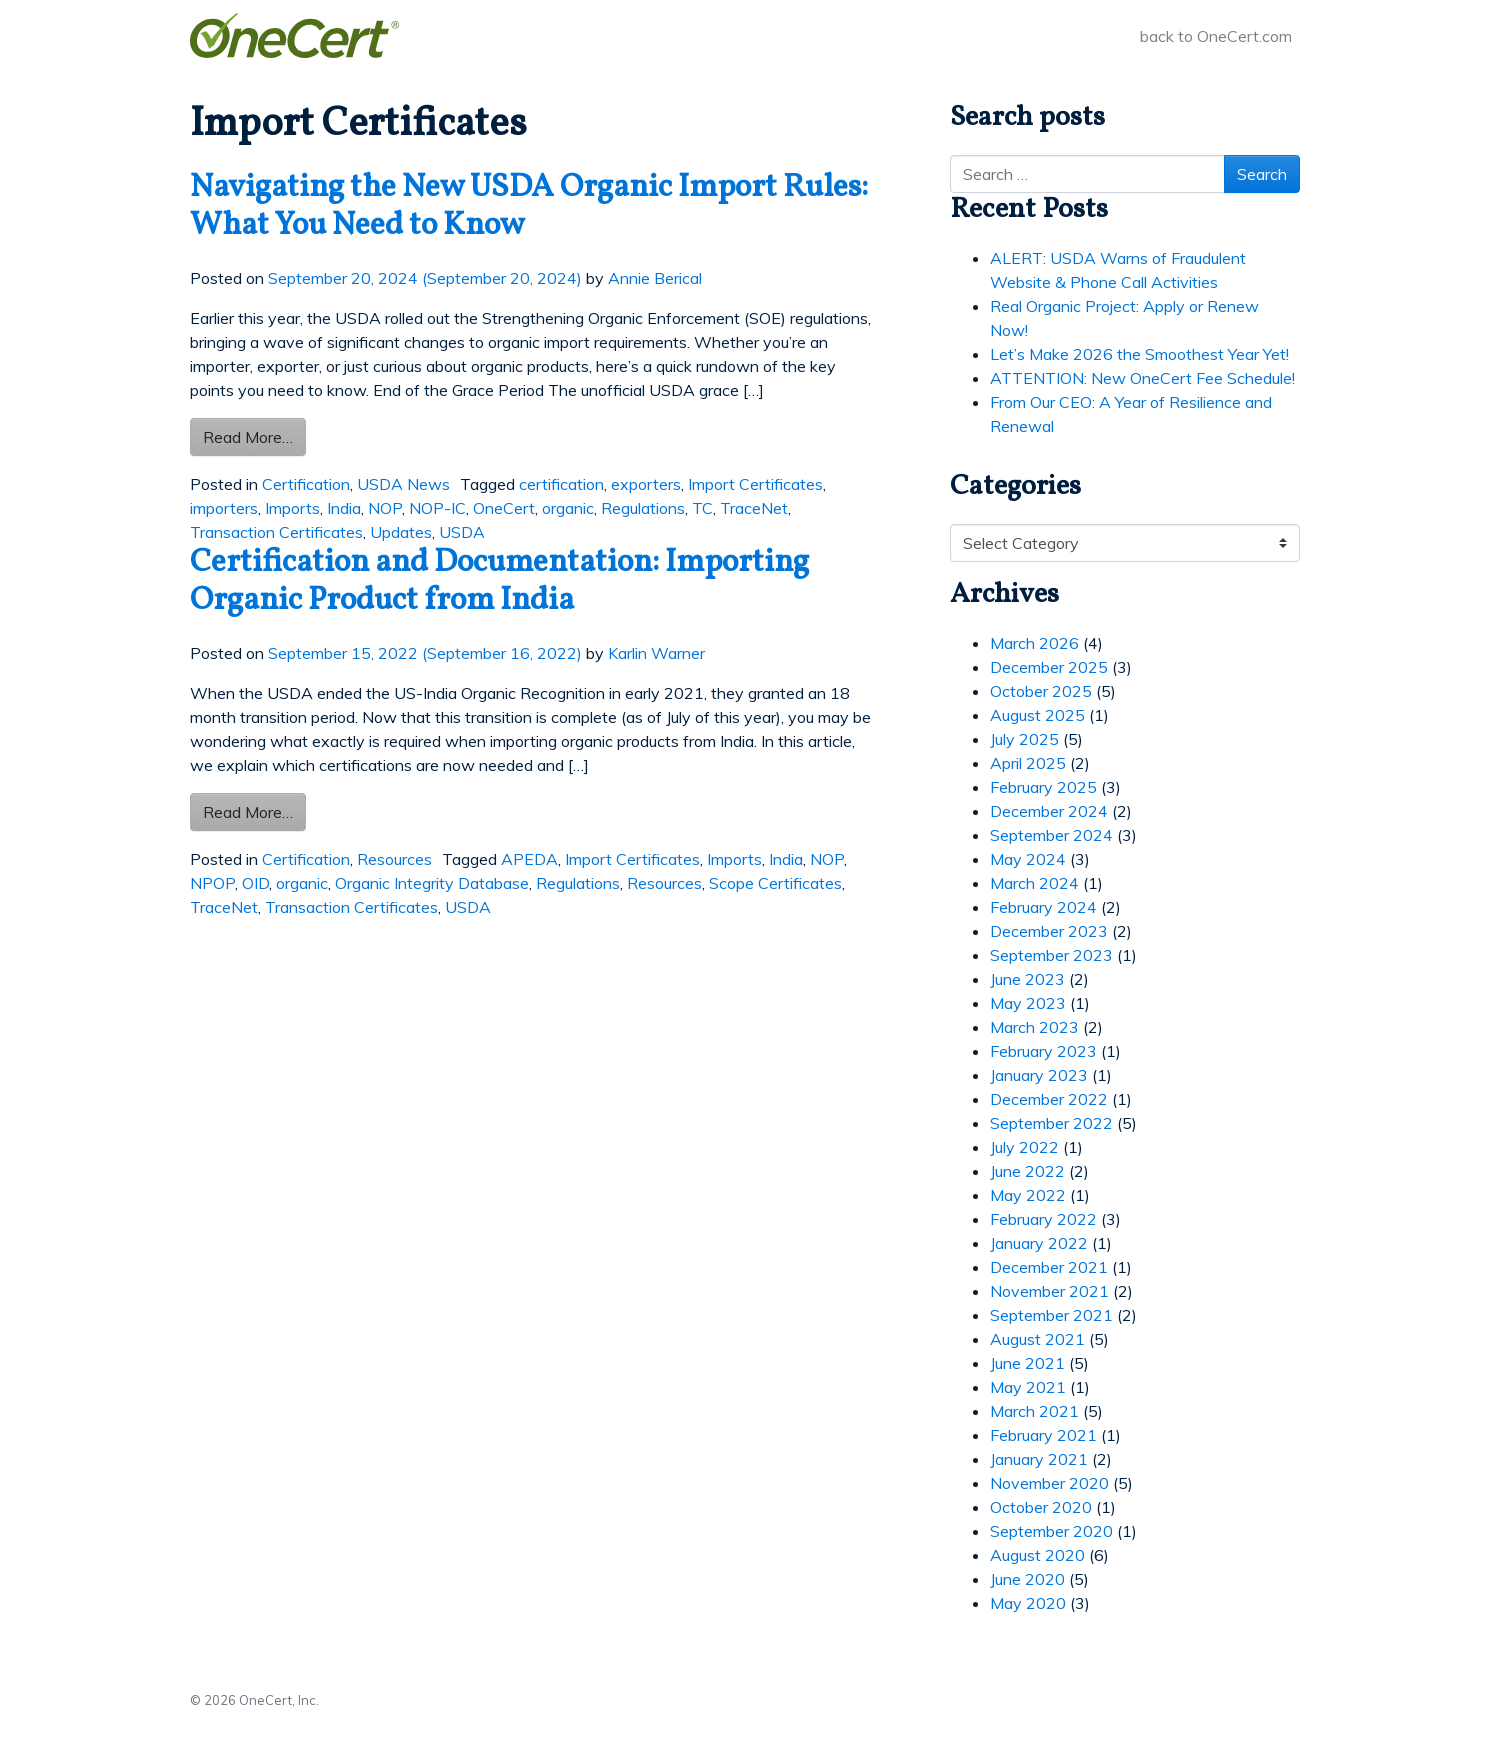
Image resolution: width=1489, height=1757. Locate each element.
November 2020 (1049, 1483)
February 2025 (1043, 787)
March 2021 (1034, 1411)
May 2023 (1028, 1003)
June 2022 (1027, 1171)
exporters (646, 484)
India (344, 508)
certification (561, 484)
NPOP (212, 883)
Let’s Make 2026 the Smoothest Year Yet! (1139, 354)
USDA (462, 532)
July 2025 (1024, 739)
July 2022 (1024, 1147)
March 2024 (1034, 883)
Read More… (254, 435)
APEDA (529, 859)
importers (224, 508)
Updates (401, 532)
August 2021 (1037, 1339)
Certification (306, 484)
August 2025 (1037, 715)
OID (255, 883)
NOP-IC (437, 508)
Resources (394, 859)
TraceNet (754, 508)
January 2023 (1039, 1075)
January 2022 (1039, 1243)
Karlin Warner (656, 653)
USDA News (403, 484)
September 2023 (1051, 955)
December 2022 (1049, 1099)
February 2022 (1043, 1219)
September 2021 (1051, 1315)
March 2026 (1034, 643)
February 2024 (1043, 907)
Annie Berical (655, 278)
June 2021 (1027, 1363)
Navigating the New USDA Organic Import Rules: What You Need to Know (529, 207)
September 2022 (1051, 1123)
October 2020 (1041, 1507)
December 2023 (1049, 931)
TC (702, 508)
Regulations (643, 508)
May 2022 (1028, 1195)
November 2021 (1049, 1291)
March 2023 (1034, 1027)
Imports (292, 508)
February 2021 (1043, 1435)
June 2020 (1027, 1579)
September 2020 (1051, 1531)
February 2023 (1043, 1051)
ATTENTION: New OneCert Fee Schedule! (1142, 378)
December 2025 (1049, 667)
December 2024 (1049, 811)
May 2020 (1028, 1603)
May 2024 (1028, 859)
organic (568, 508)
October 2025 (1041, 691)
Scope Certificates (775, 883)
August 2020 (1037, 1555)
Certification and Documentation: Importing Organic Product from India (499, 582)
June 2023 (1027, 979)
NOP (385, 508)
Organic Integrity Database (432, 883)
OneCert (504, 508)
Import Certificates (755, 484)
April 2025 (1028, 763)
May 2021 (1028, 1387)
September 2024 (1051, 835)
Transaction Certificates (276, 532)
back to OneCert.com (1216, 36)
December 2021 (1049, 1267)
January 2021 (1039, 1459)
